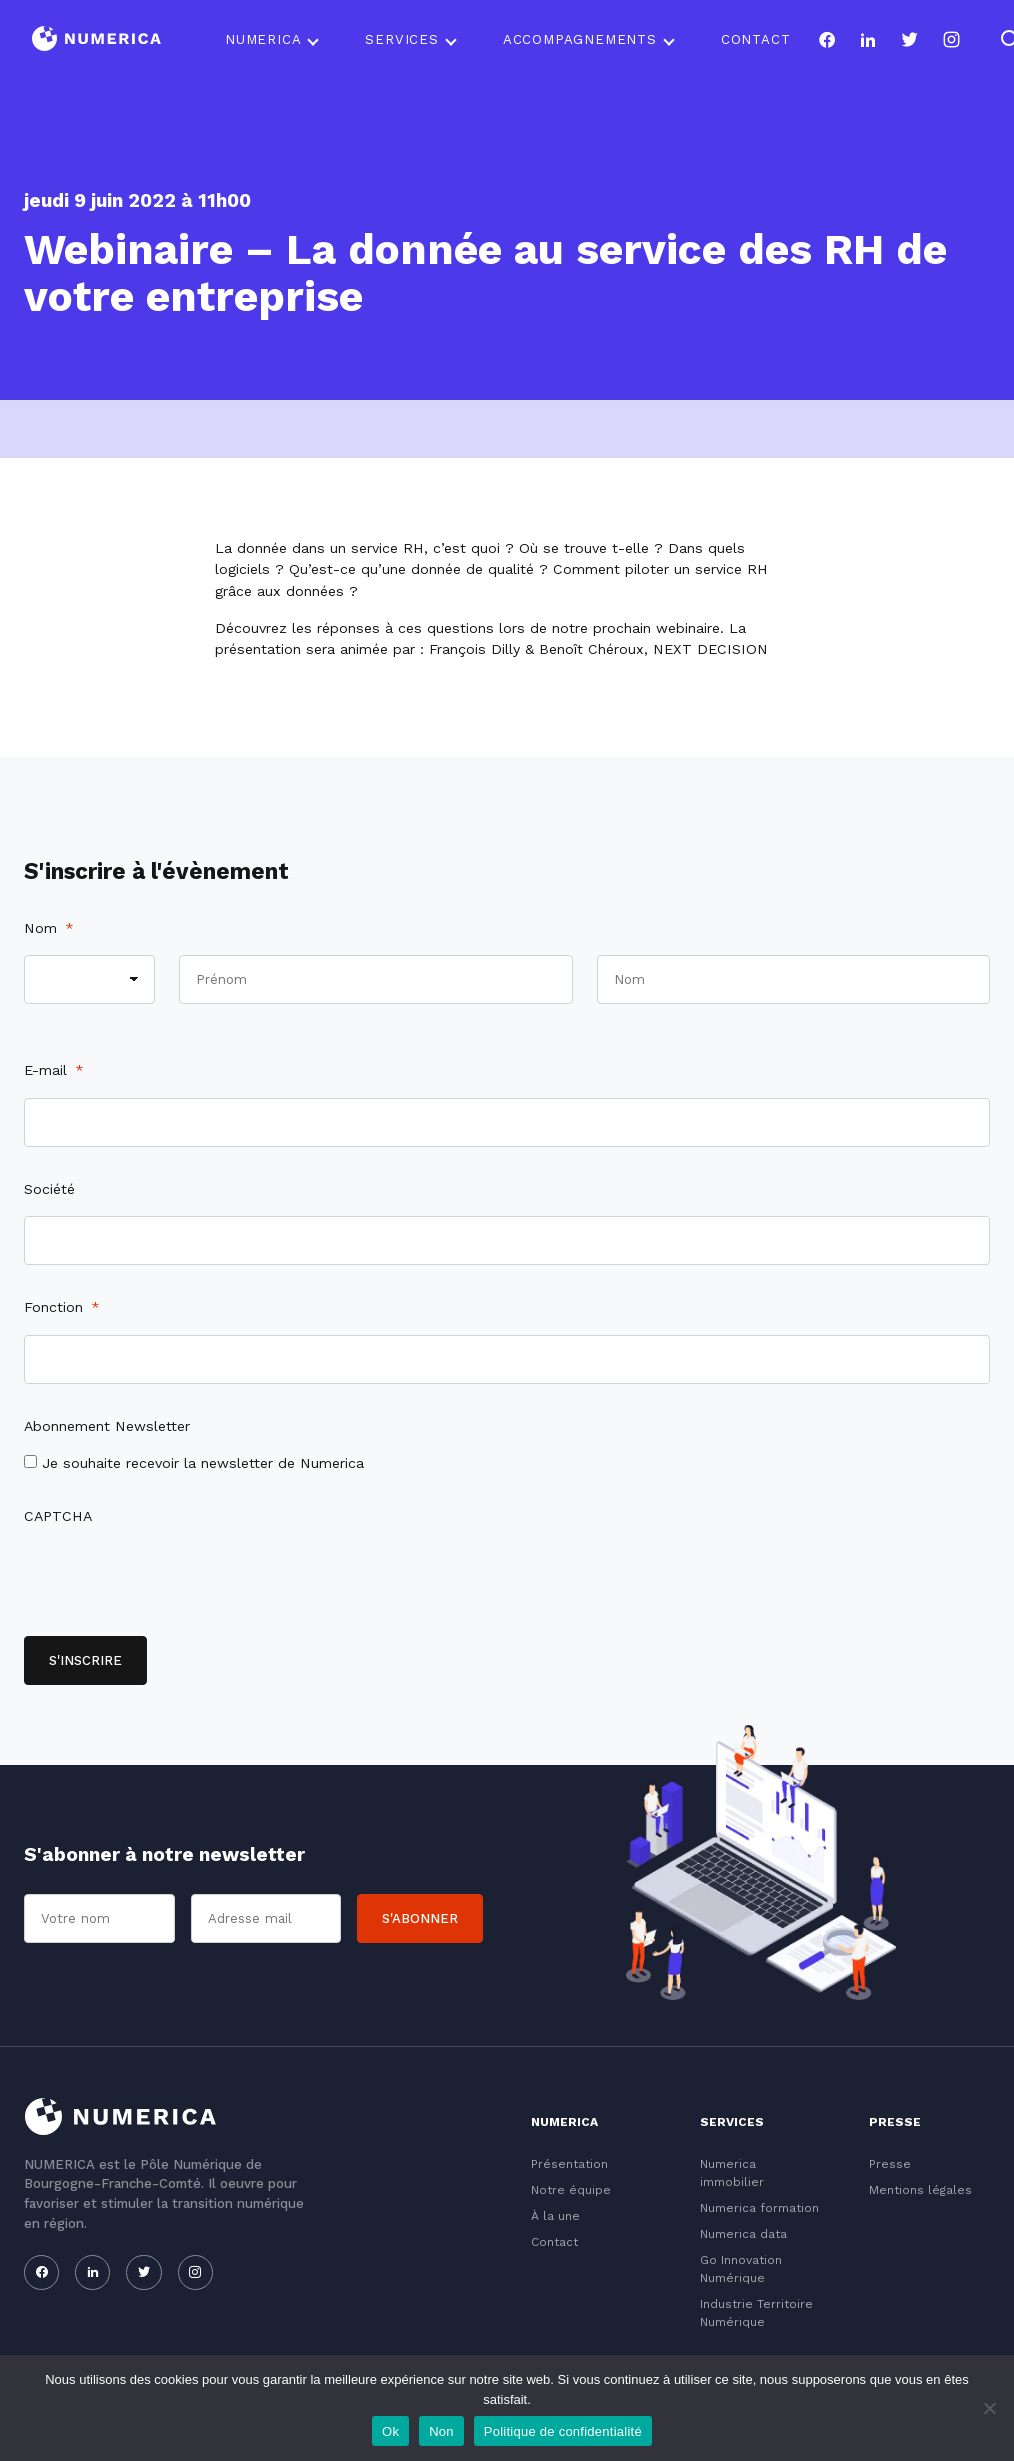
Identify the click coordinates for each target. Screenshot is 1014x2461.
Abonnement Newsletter (107, 1426)
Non (441, 2431)
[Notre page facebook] (826, 40)
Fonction (62, 1307)
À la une (555, 2216)
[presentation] (176, 1583)
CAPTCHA (58, 1516)
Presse (890, 2164)
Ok (390, 2431)
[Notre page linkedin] (868, 40)
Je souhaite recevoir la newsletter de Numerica (203, 1463)
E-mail (54, 1070)
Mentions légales (920, 2190)
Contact (756, 39)
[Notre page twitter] (909, 40)
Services (401, 39)
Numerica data (743, 2234)
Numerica (263, 39)
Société (49, 1189)
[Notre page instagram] (951, 40)
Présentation (569, 2164)
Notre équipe (571, 2190)
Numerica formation (759, 2208)
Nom (49, 928)
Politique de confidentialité (563, 2431)
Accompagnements (580, 39)
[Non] (989, 2408)
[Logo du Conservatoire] (96, 40)
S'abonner (420, 1918)
